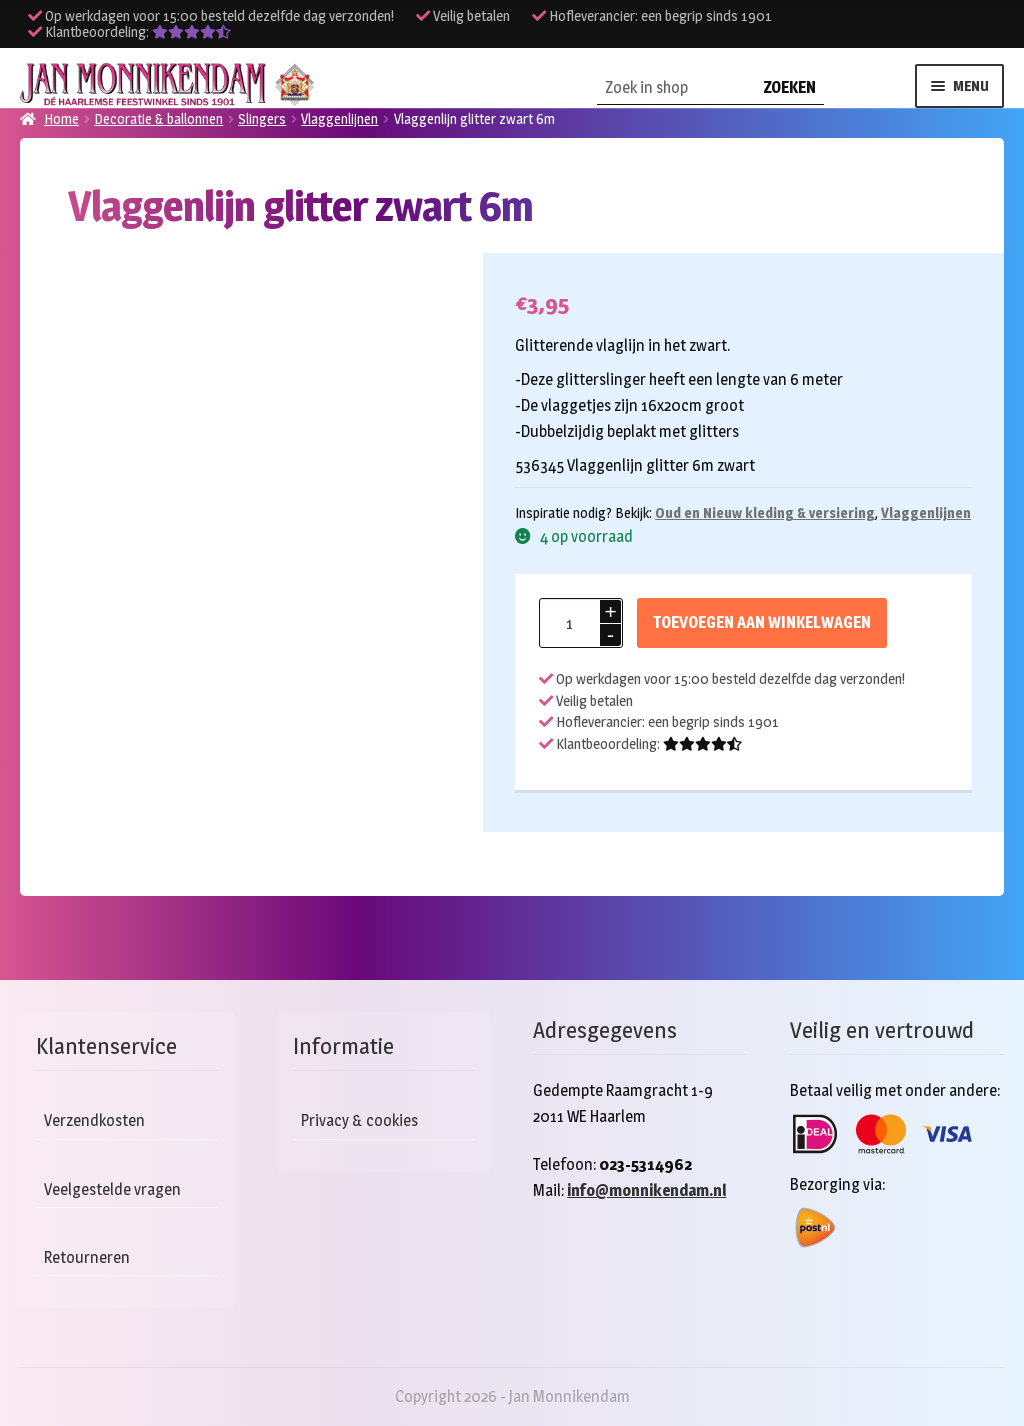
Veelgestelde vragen (112, 1189)
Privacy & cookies (359, 1120)
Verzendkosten (94, 1120)
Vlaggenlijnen (926, 512)
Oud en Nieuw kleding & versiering (765, 512)
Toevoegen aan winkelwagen (762, 622)
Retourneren (87, 1257)
